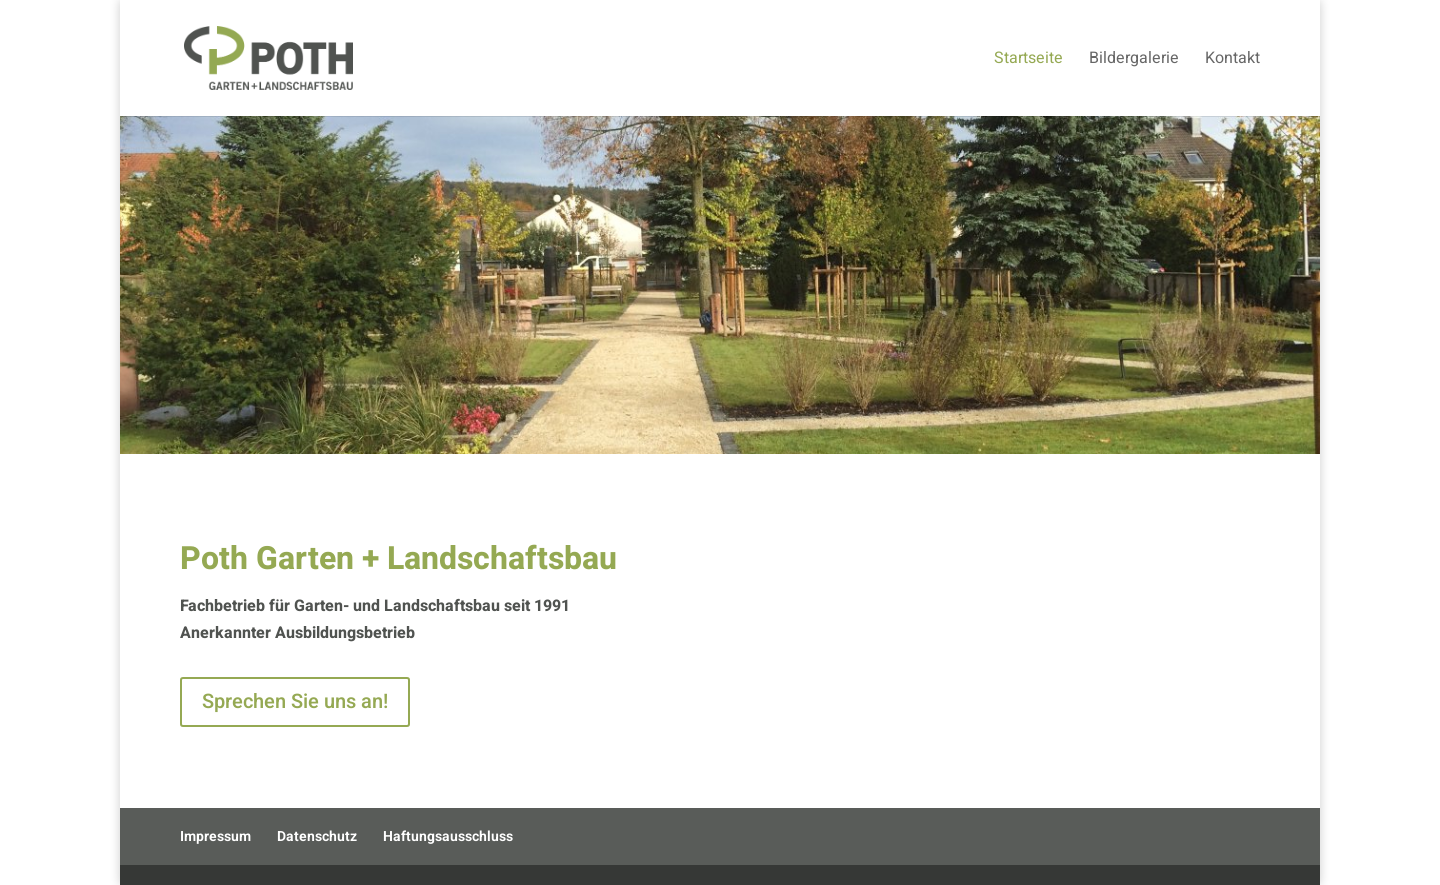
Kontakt (1232, 60)
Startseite (1028, 60)
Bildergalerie (1134, 60)
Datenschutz (317, 836)
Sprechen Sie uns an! (295, 701)
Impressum (215, 836)
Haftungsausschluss (448, 836)
